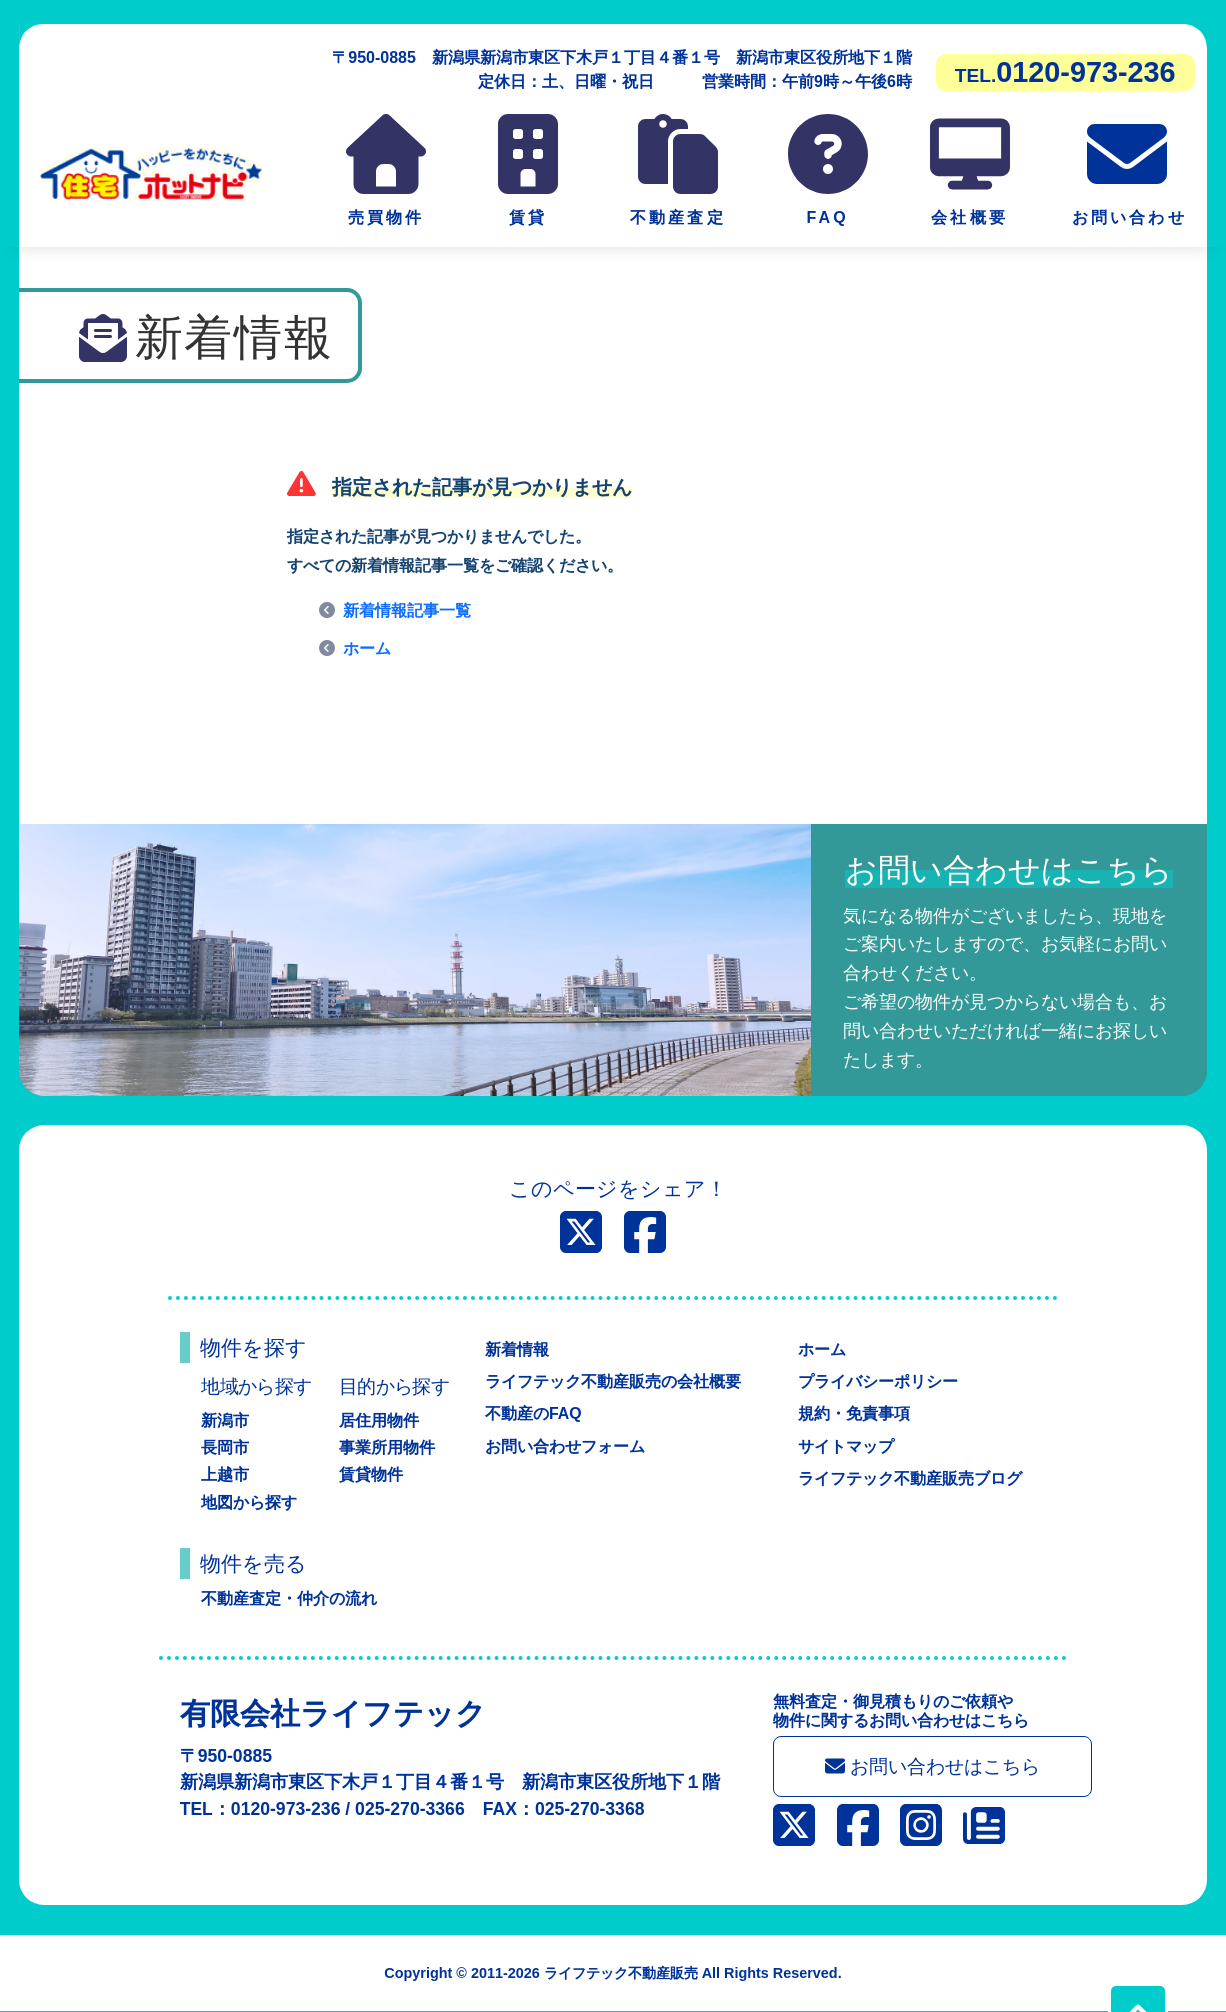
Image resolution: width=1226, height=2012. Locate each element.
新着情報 (517, 1349)
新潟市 (225, 1420)
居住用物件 (379, 1420)
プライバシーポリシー (878, 1381)
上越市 (225, 1474)
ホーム (367, 648)
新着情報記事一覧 (407, 610)
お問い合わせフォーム (565, 1446)
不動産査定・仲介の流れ (289, 1598)
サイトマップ (846, 1446)
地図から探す (249, 1502)
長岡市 (225, 1447)
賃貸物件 (371, 1474)
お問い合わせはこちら (933, 1766)
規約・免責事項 (854, 1413)
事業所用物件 (387, 1447)
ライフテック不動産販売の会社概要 (613, 1381)
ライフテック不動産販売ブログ (910, 1478)
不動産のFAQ (533, 1413)
